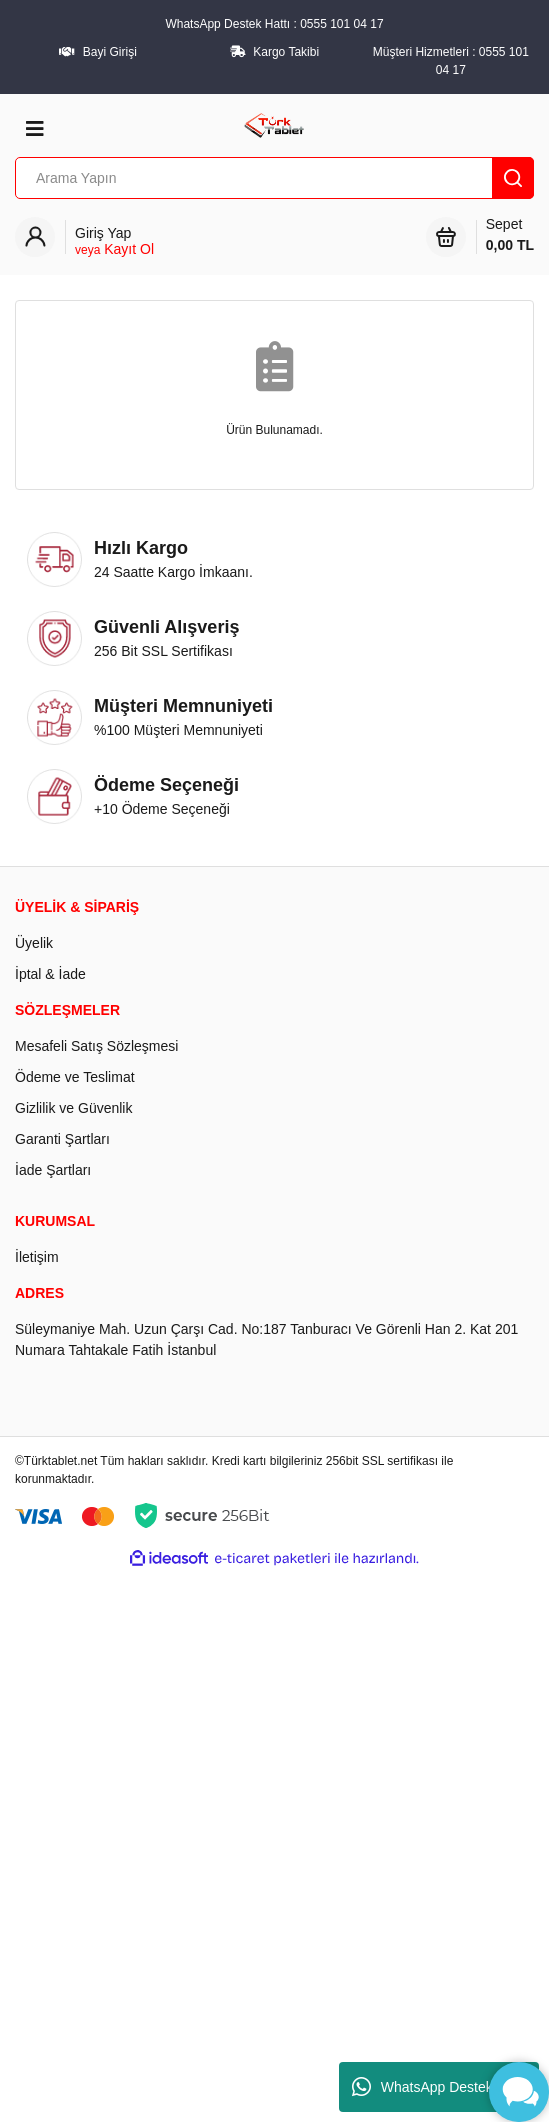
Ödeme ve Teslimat (75, 1077)
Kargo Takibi (286, 52)
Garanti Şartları (62, 1139)
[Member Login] (114, 241)
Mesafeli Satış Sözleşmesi (96, 1046)
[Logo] (274, 124)
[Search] (274, 178)
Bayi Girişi (110, 52)
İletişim (37, 1257)
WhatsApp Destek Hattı (439, 2087)
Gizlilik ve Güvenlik (73, 1108)
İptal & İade (50, 974)
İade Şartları (53, 1170)
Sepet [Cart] (510, 236)
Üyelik (34, 943)
